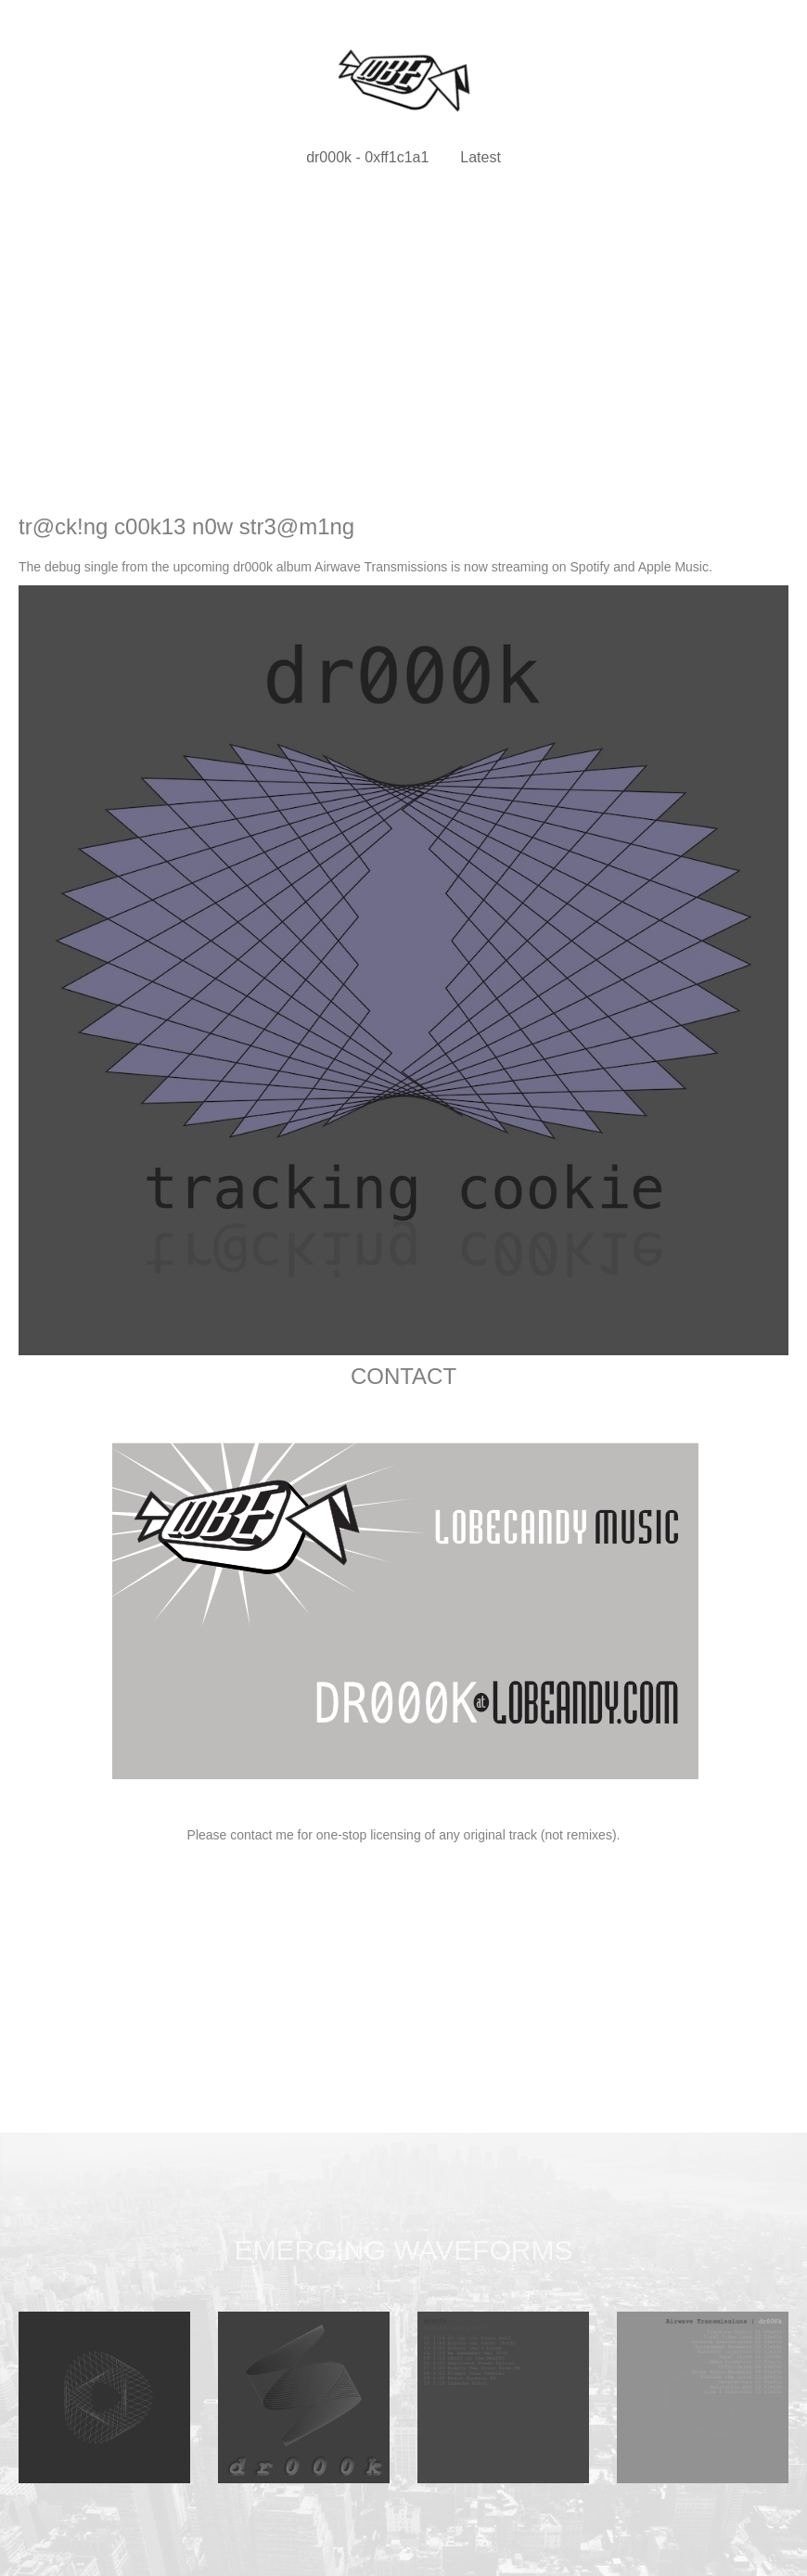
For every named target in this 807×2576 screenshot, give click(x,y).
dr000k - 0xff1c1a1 (367, 157)
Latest (480, 157)
